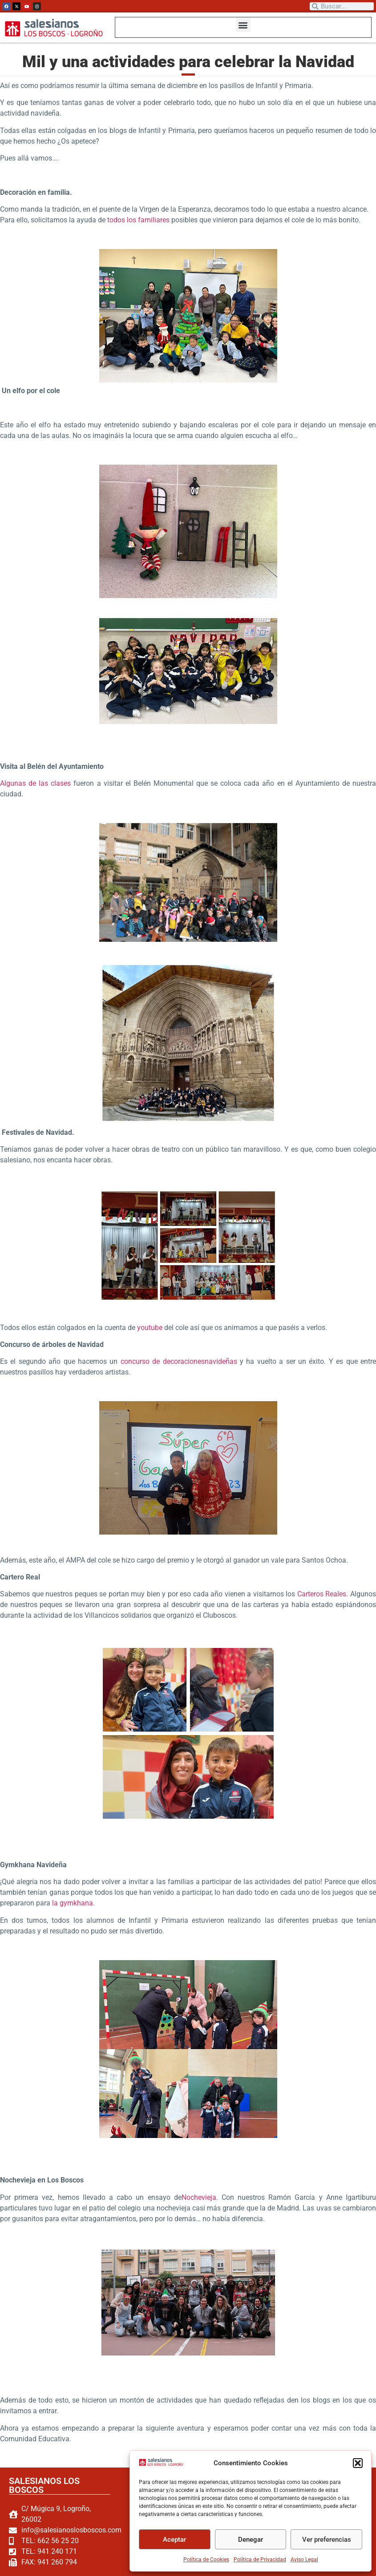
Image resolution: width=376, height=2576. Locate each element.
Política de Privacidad (260, 2559)
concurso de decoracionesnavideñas (179, 1360)
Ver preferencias (326, 2540)
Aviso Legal (304, 2559)
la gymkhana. (73, 1902)
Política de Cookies (206, 2559)
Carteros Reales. (322, 1593)
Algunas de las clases (36, 782)
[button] (357, 2463)
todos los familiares (138, 219)
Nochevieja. (200, 2196)
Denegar (250, 2540)
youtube (149, 1326)
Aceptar (174, 2540)
